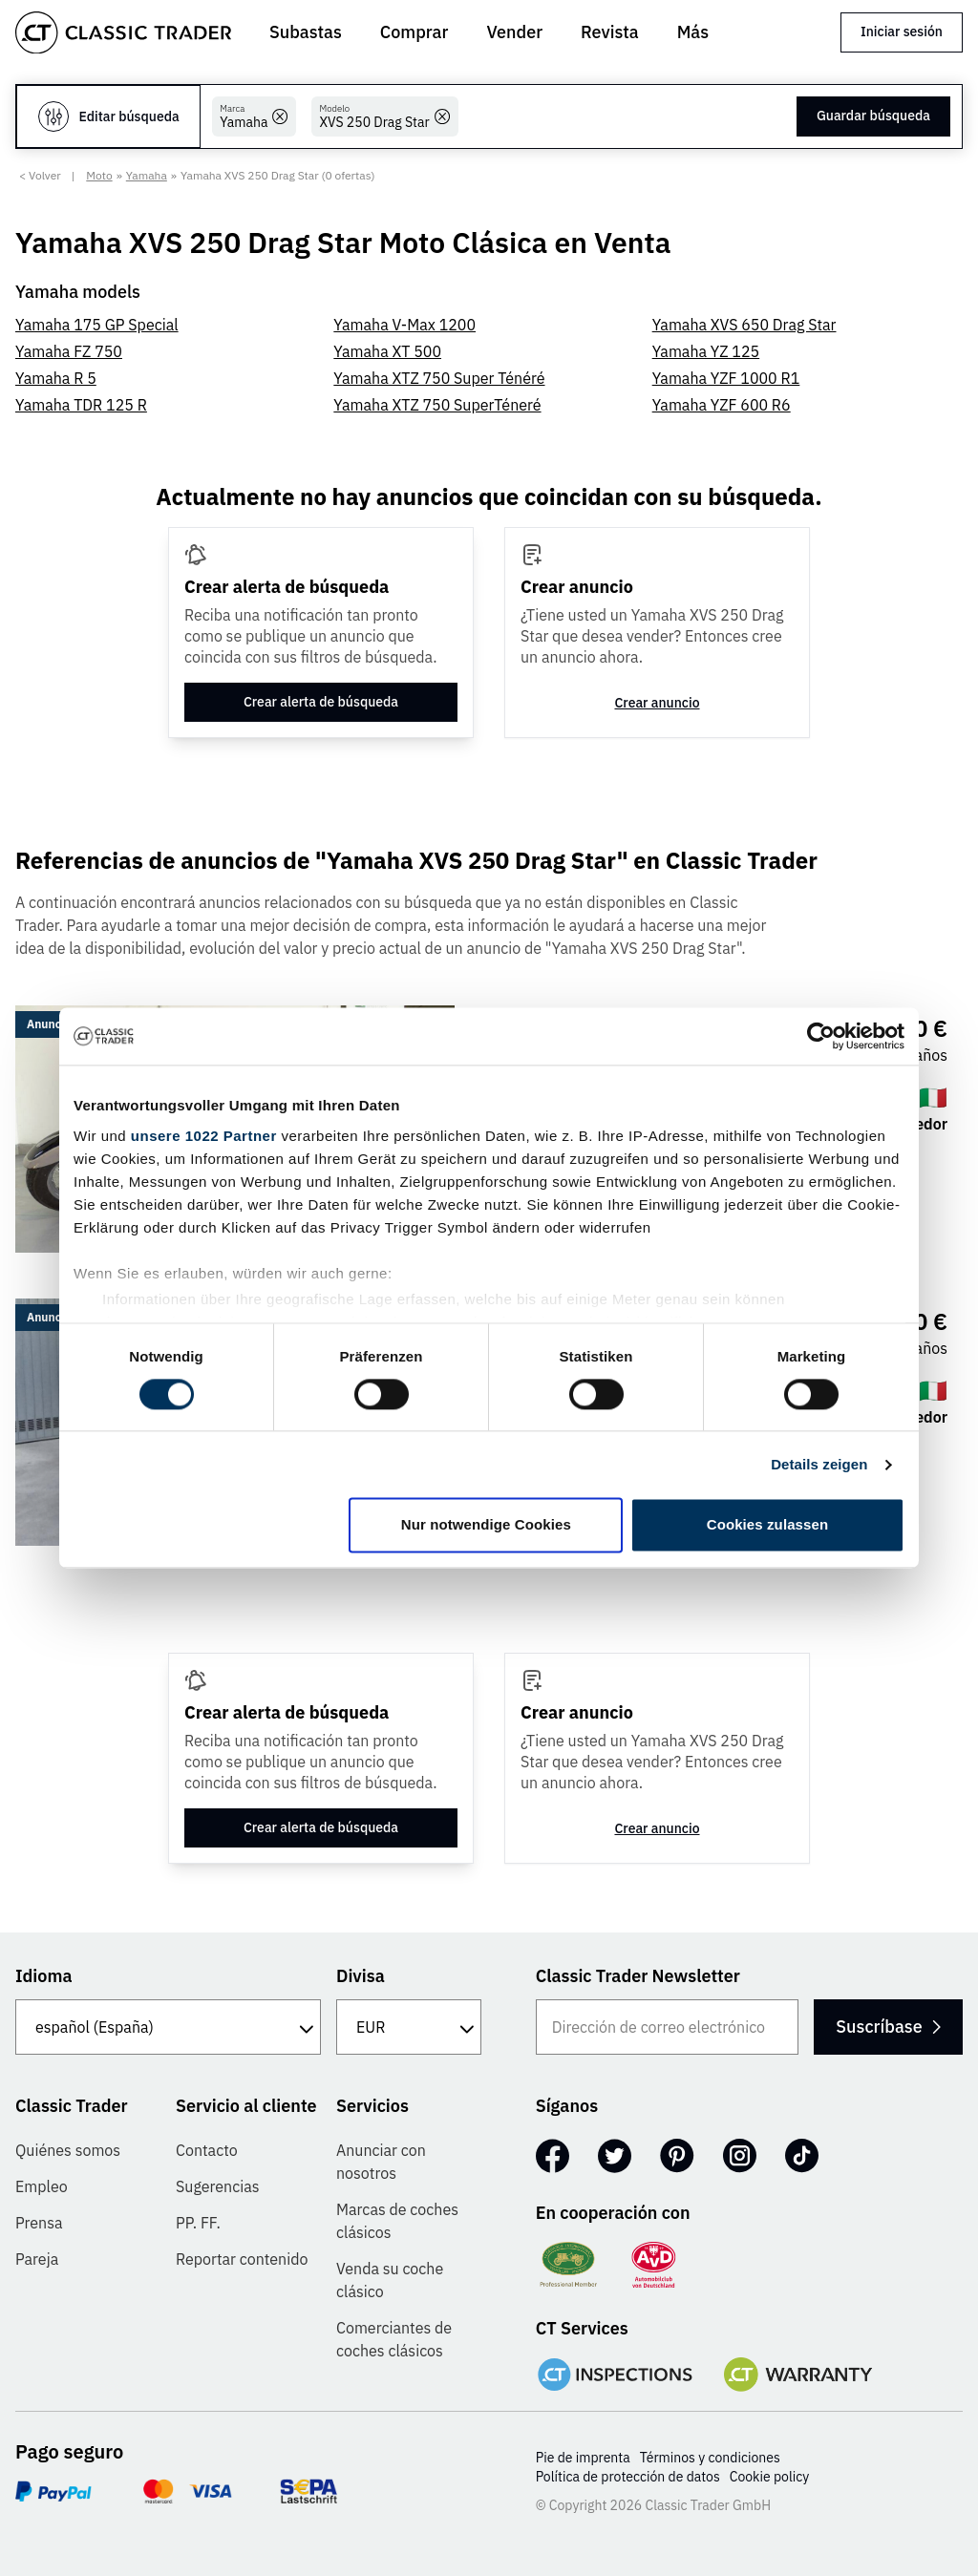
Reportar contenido (242, 2259)
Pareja (36, 2259)
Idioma (43, 1976)
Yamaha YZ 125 (706, 351)
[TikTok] (802, 2156)
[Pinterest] (677, 2156)
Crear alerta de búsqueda (321, 701)
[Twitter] (614, 2156)
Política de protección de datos (628, 2476)
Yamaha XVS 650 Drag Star (744, 324)
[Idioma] (168, 2027)
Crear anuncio (656, 702)
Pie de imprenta (583, 2457)
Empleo (41, 2186)
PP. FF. (198, 2222)
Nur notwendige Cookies (486, 1525)
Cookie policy (770, 2476)
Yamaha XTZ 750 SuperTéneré (437, 404)
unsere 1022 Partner (204, 1136)
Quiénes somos (67, 2150)
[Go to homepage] (123, 32)
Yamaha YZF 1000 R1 (726, 378)
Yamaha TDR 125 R (81, 404)
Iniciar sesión (902, 31)
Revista (610, 32)
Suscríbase (879, 2027)
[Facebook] (552, 2156)
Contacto (207, 2150)
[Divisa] (408, 2027)
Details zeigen (819, 1464)
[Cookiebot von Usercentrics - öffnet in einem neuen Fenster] (820, 1036)
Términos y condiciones (710, 2457)
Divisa (360, 1976)
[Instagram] (739, 2156)
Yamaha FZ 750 (68, 351)
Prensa (39, 2222)
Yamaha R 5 (55, 378)
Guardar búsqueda (873, 115)
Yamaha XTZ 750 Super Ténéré (438, 378)
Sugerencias (218, 2186)
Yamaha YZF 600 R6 (721, 404)
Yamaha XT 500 (387, 351)
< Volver (40, 175)
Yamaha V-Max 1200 (404, 324)
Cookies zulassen (767, 1525)
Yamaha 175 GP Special (97, 324)
